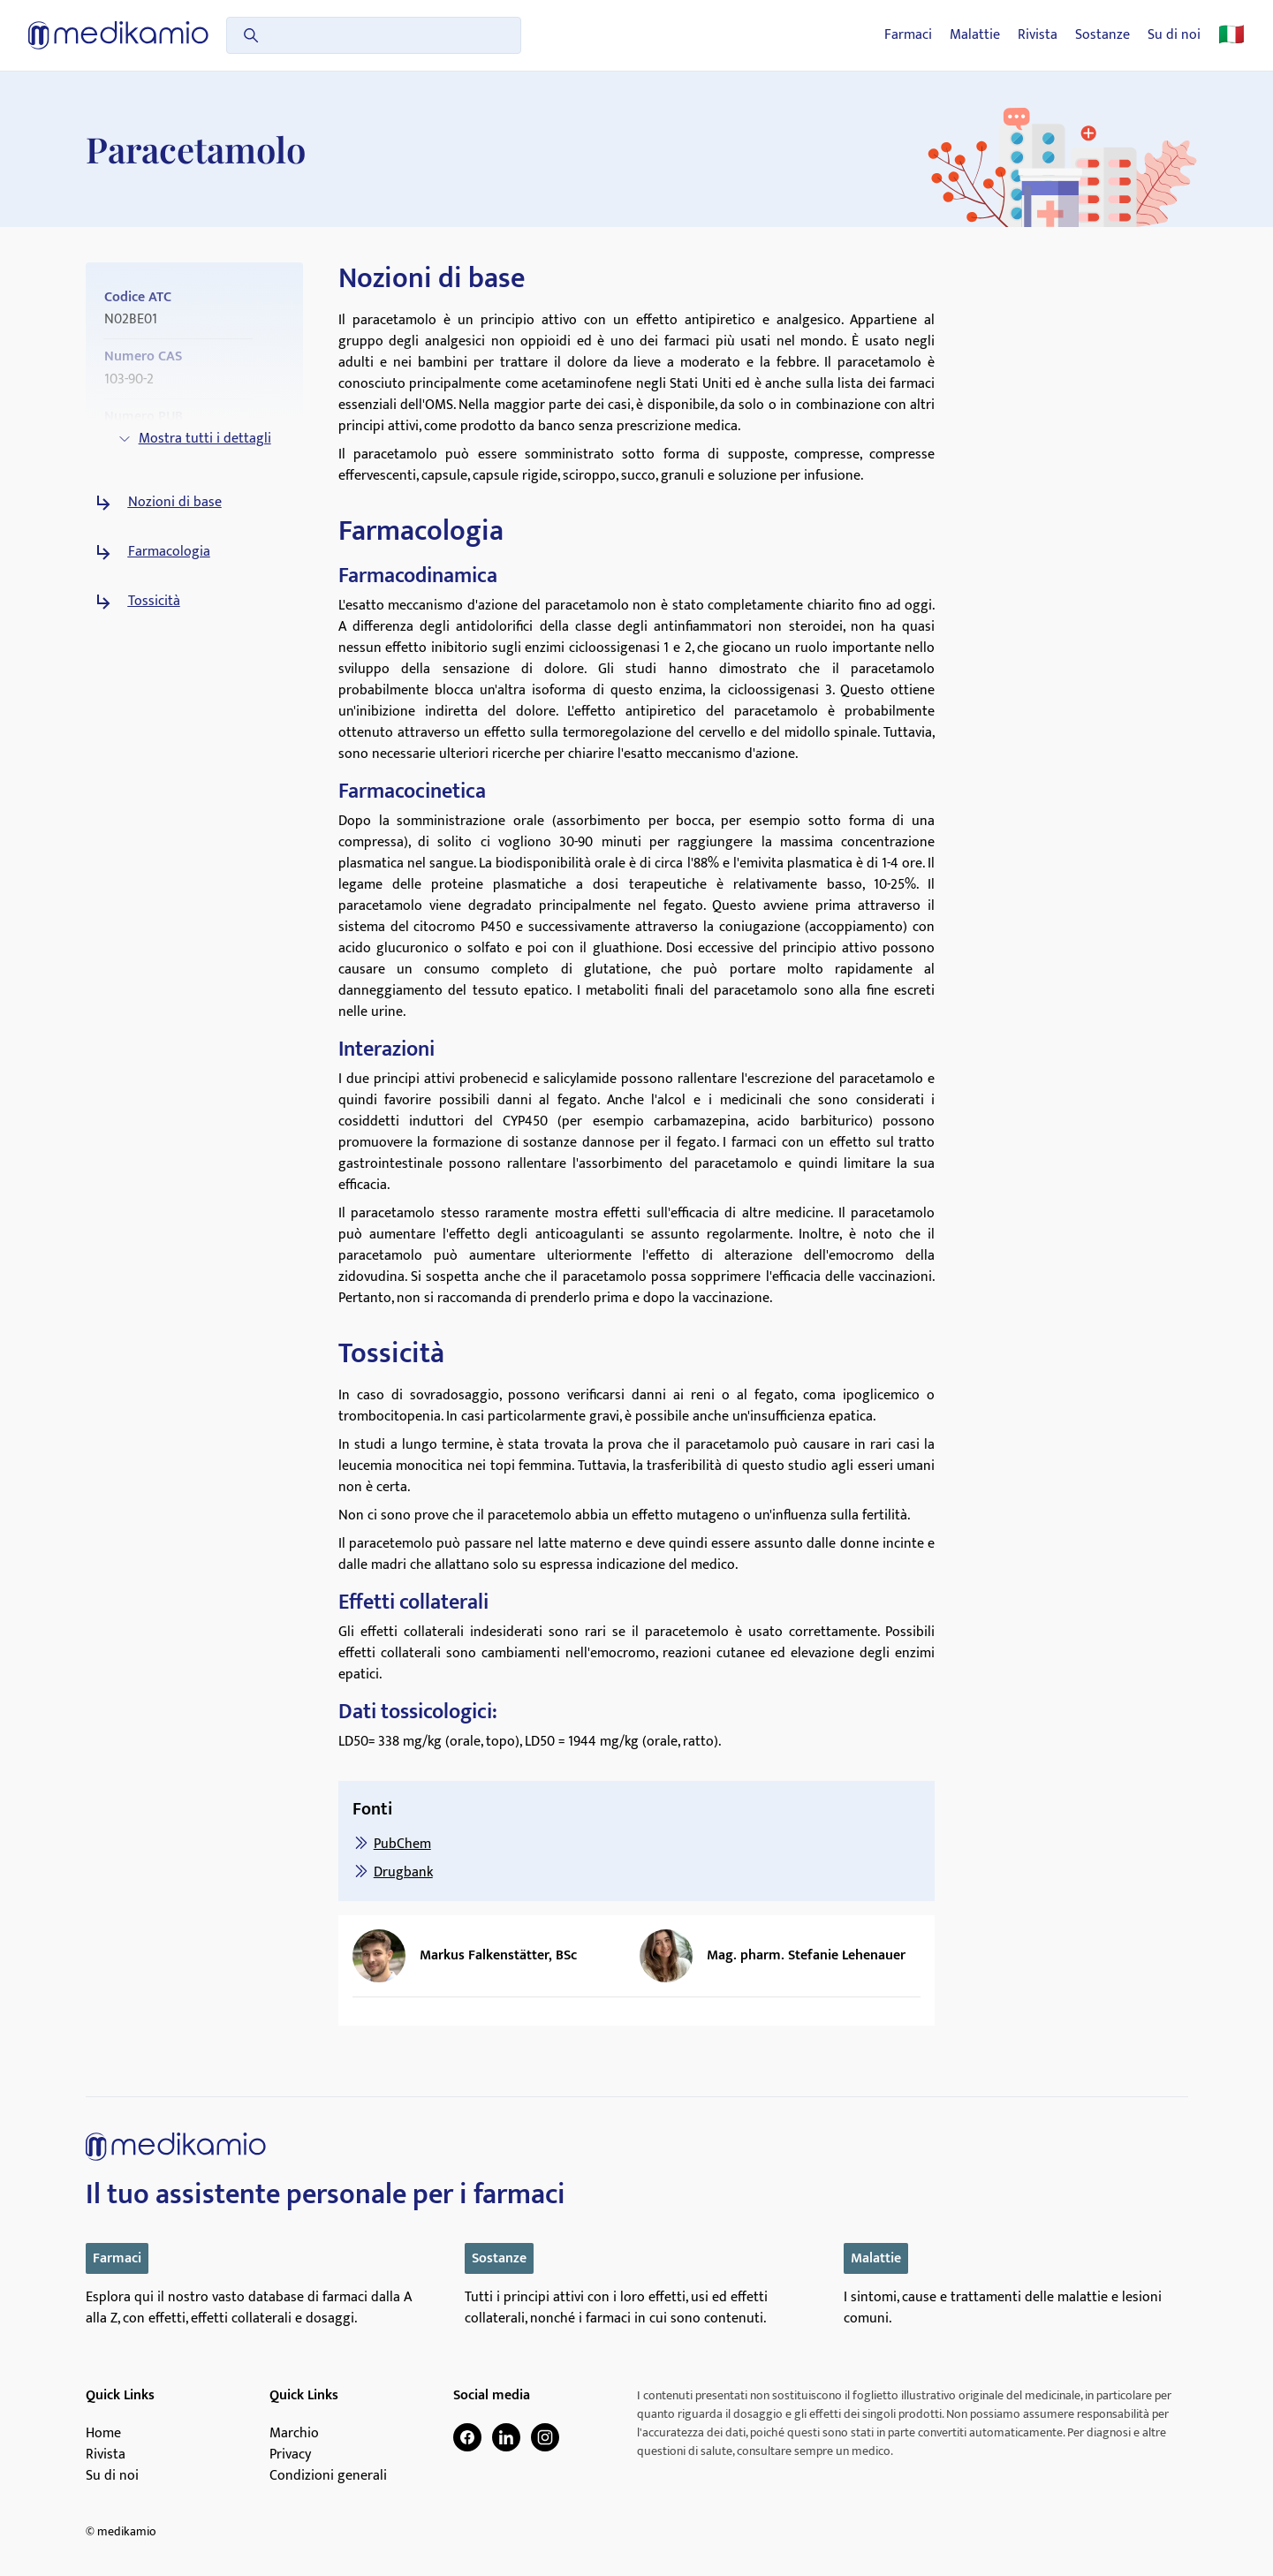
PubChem (402, 1844)
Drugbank (403, 1872)
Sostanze (1102, 35)
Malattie (975, 35)
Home (103, 2433)
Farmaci (908, 35)
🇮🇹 (1231, 35)
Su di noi (1174, 35)
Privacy (290, 2455)
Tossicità (154, 601)
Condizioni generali (328, 2476)
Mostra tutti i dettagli (194, 439)
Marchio (294, 2433)
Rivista (1037, 35)
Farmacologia (169, 552)
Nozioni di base (175, 502)
